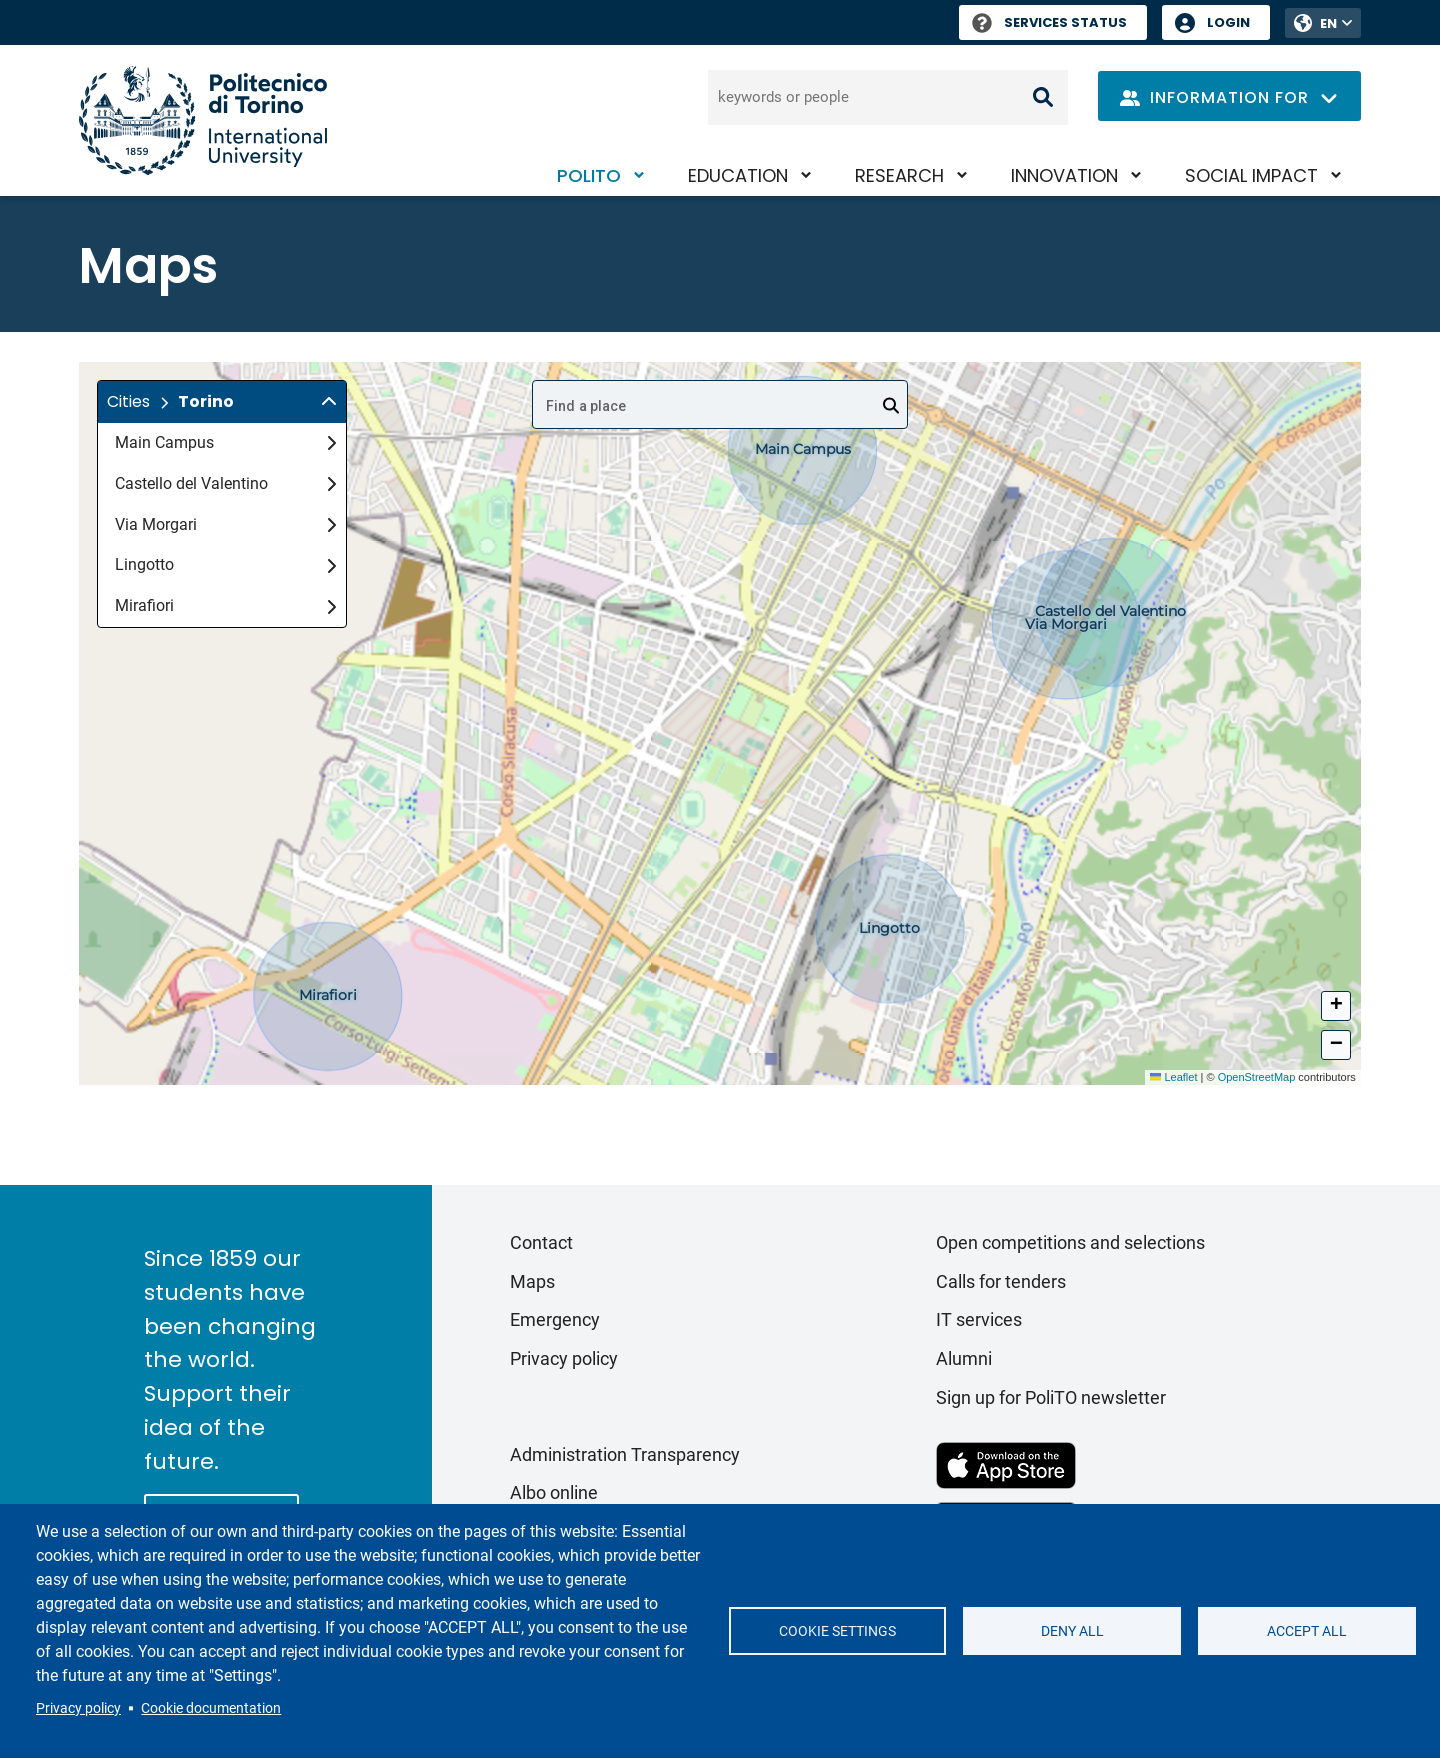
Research (899, 175)
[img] (329, 402)
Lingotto (225, 564)
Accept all (1307, 1631)
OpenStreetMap (1257, 1077)
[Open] (891, 406)
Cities (128, 401)
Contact (541, 1242)
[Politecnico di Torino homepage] (203, 120)
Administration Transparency (625, 1454)
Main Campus (225, 442)
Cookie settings (837, 1631)
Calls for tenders (1001, 1281)
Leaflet (1173, 1077)
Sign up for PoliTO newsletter (1051, 1397)
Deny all (1072, 1631)
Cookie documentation (211, 1708)
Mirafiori (225, 605)
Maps (532, 1281)
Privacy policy (78, 1708)
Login (1228, 22)
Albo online (554, 1492)
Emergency (555, 1319)
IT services (979, 1319)
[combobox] (720, 404)
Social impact (1251, 175)
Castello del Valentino (225, 483)
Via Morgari (225, 524)
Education (738, 175)
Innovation (1064, 175)
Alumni (964, 1358)
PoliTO (589, 175)
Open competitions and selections (1070, 1242)
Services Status (1049, 22)
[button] (222, 402)
